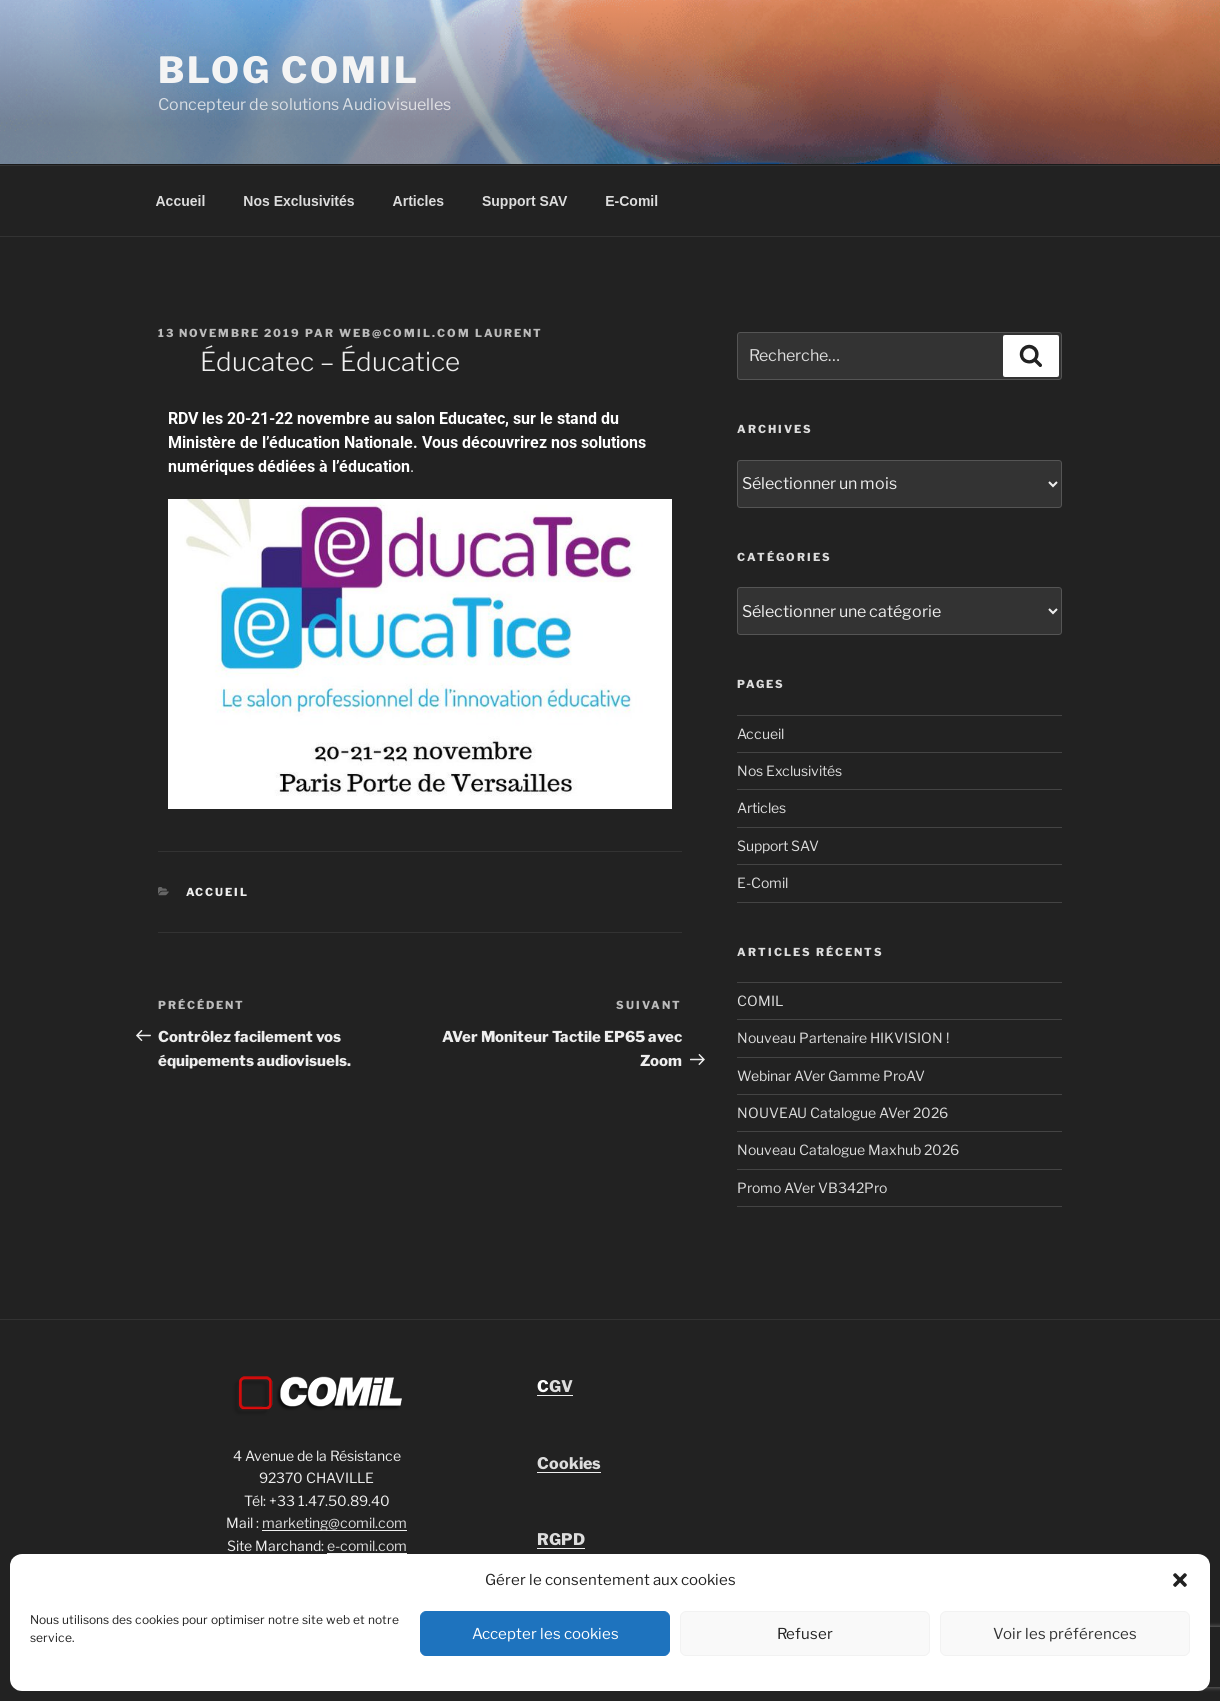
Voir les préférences (1065, 1634)
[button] (1180, 1580)
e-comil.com (367, 1545)
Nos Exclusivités (298, 201)
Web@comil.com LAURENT (441, 333)
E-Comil (631, 201)
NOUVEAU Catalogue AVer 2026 (842, 1112)
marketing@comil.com (334, 1522)
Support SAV (524, 201)
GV (555, 1386)
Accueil (181, 201)
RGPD (561, 1539)
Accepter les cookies (545, 1634)
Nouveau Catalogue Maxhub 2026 (848, 1149)
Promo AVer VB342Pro (812, 1187)
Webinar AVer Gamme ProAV (831, 1075)
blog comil (289, 70)
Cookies (569, 1463)
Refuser (805, 1634)
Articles (418, 201)
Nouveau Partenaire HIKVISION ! (843, 1037)
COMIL (760, 1000)
